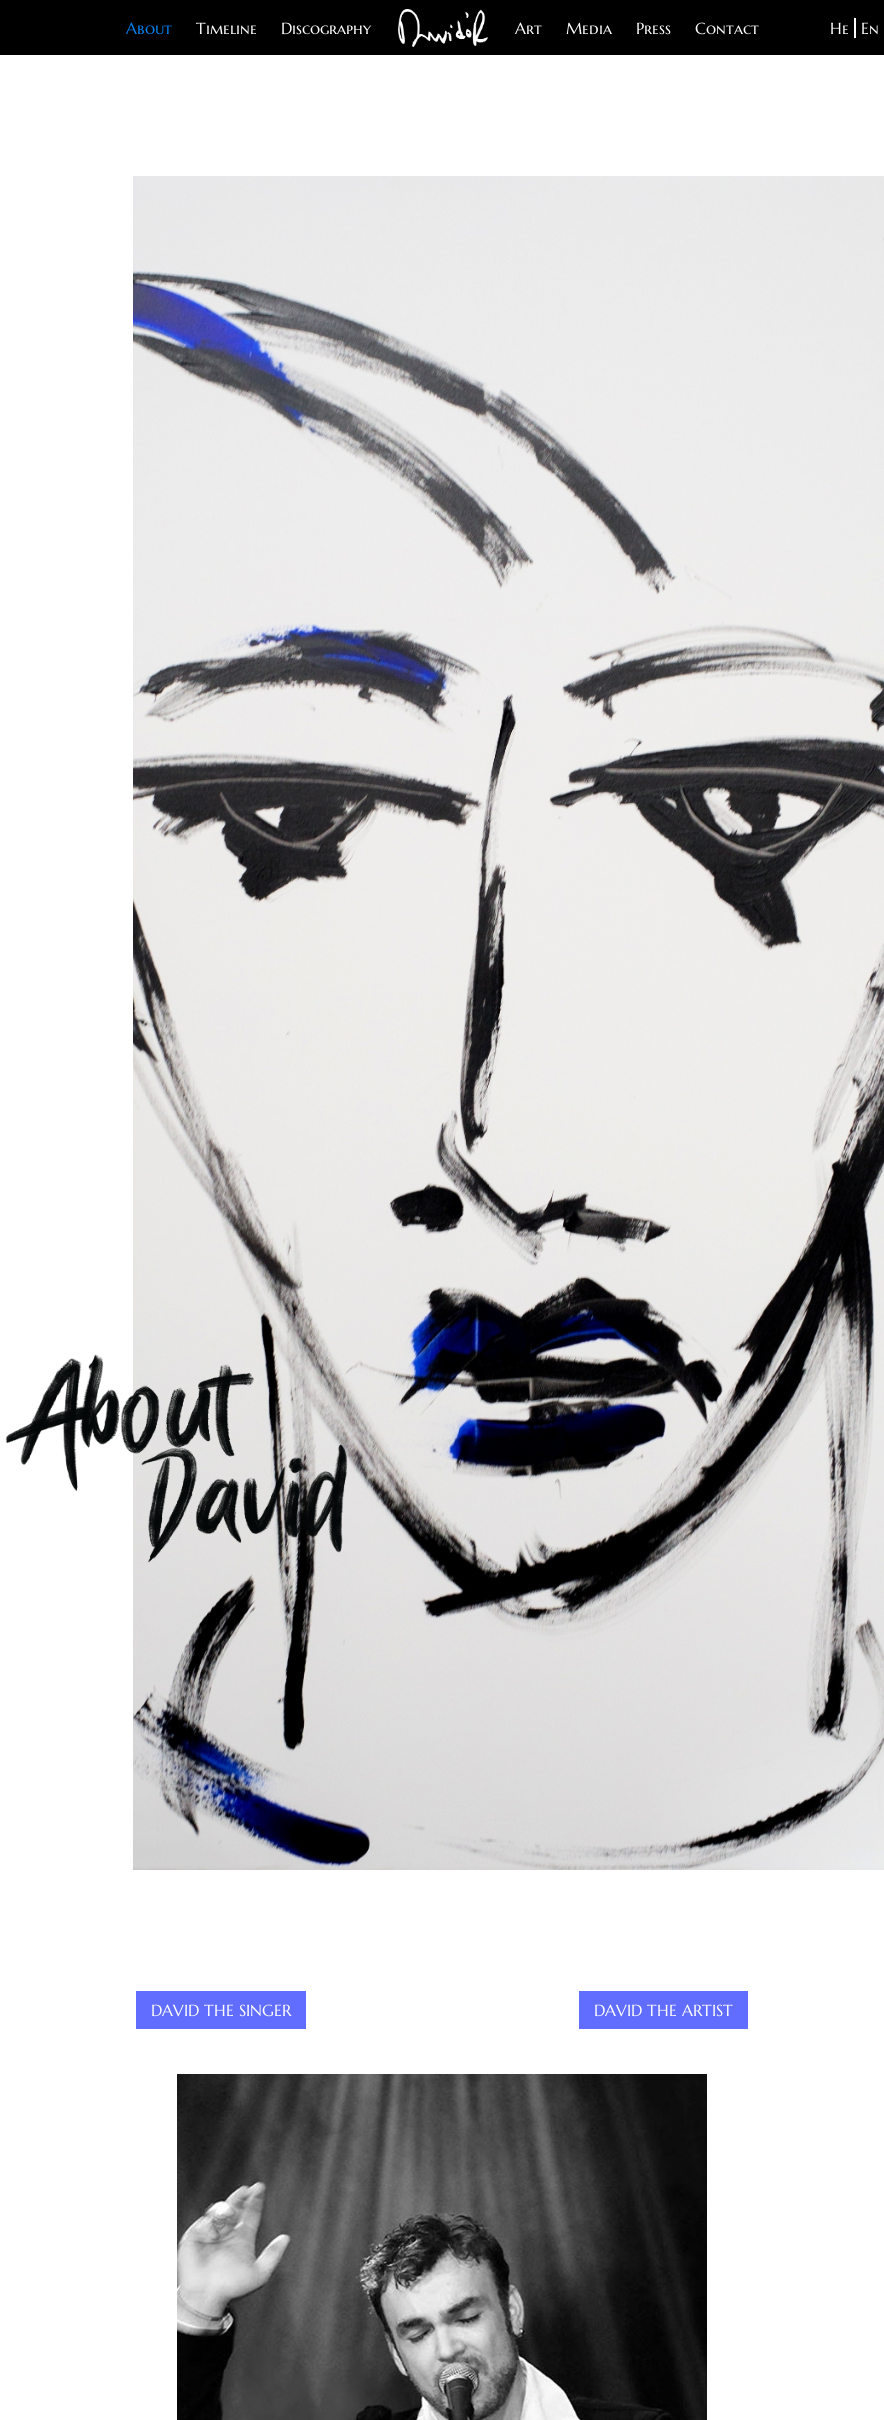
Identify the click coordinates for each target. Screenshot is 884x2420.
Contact (727, 28)
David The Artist (663, 2010)
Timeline (226, 28)
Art (528, 28)
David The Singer (221, 2010)
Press (653, 28)
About (149, 28)
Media (589, 28)
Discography (326, 28)
